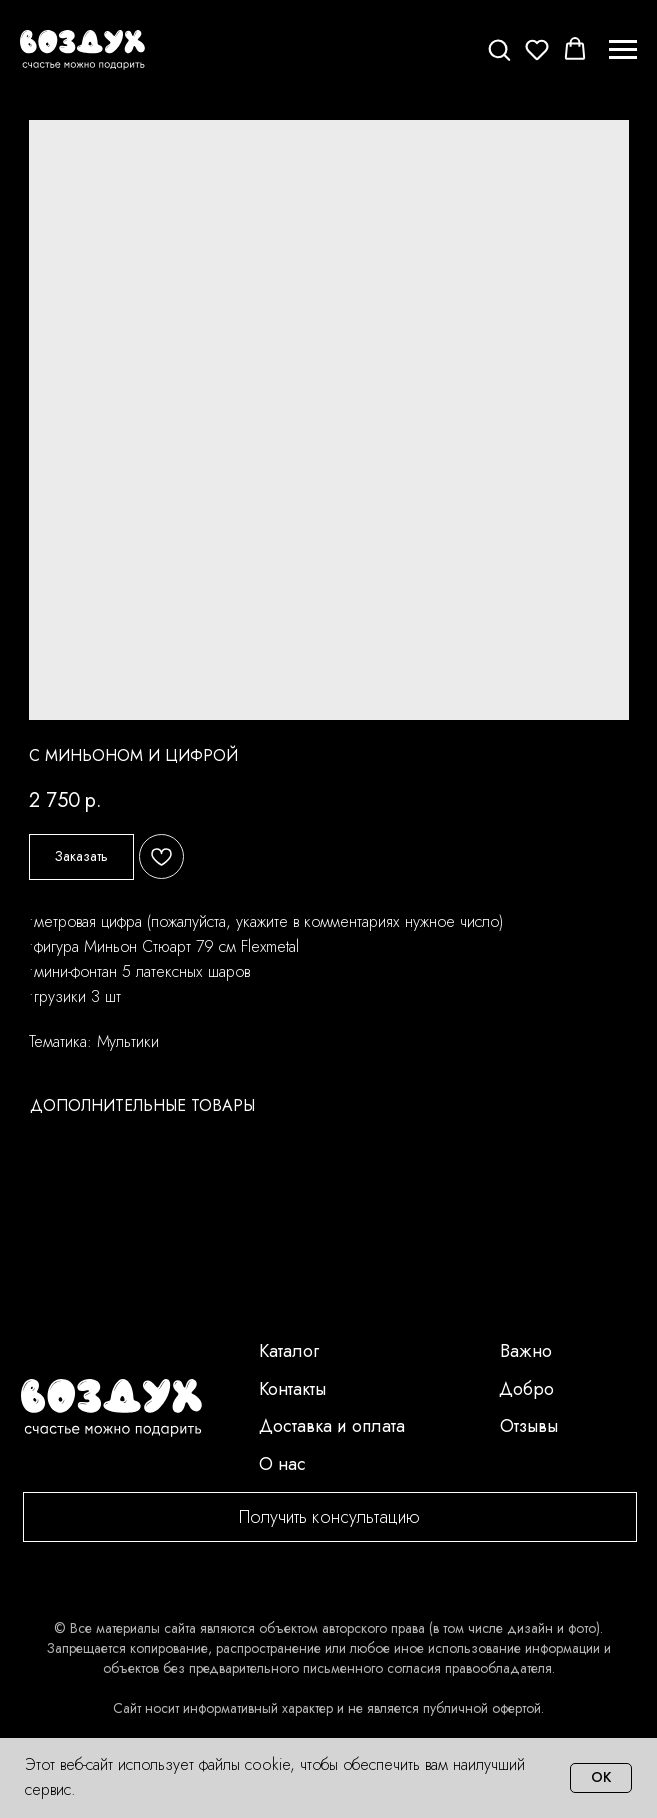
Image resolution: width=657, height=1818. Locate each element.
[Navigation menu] (623, 50)
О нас (282, 1464)
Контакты (292, 1389)
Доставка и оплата (332, 1426)
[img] (111, 1408)
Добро (526, 1389)
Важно (526, 1351)
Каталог (289, 1351)
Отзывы (529, 1426)
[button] (499, 49)
